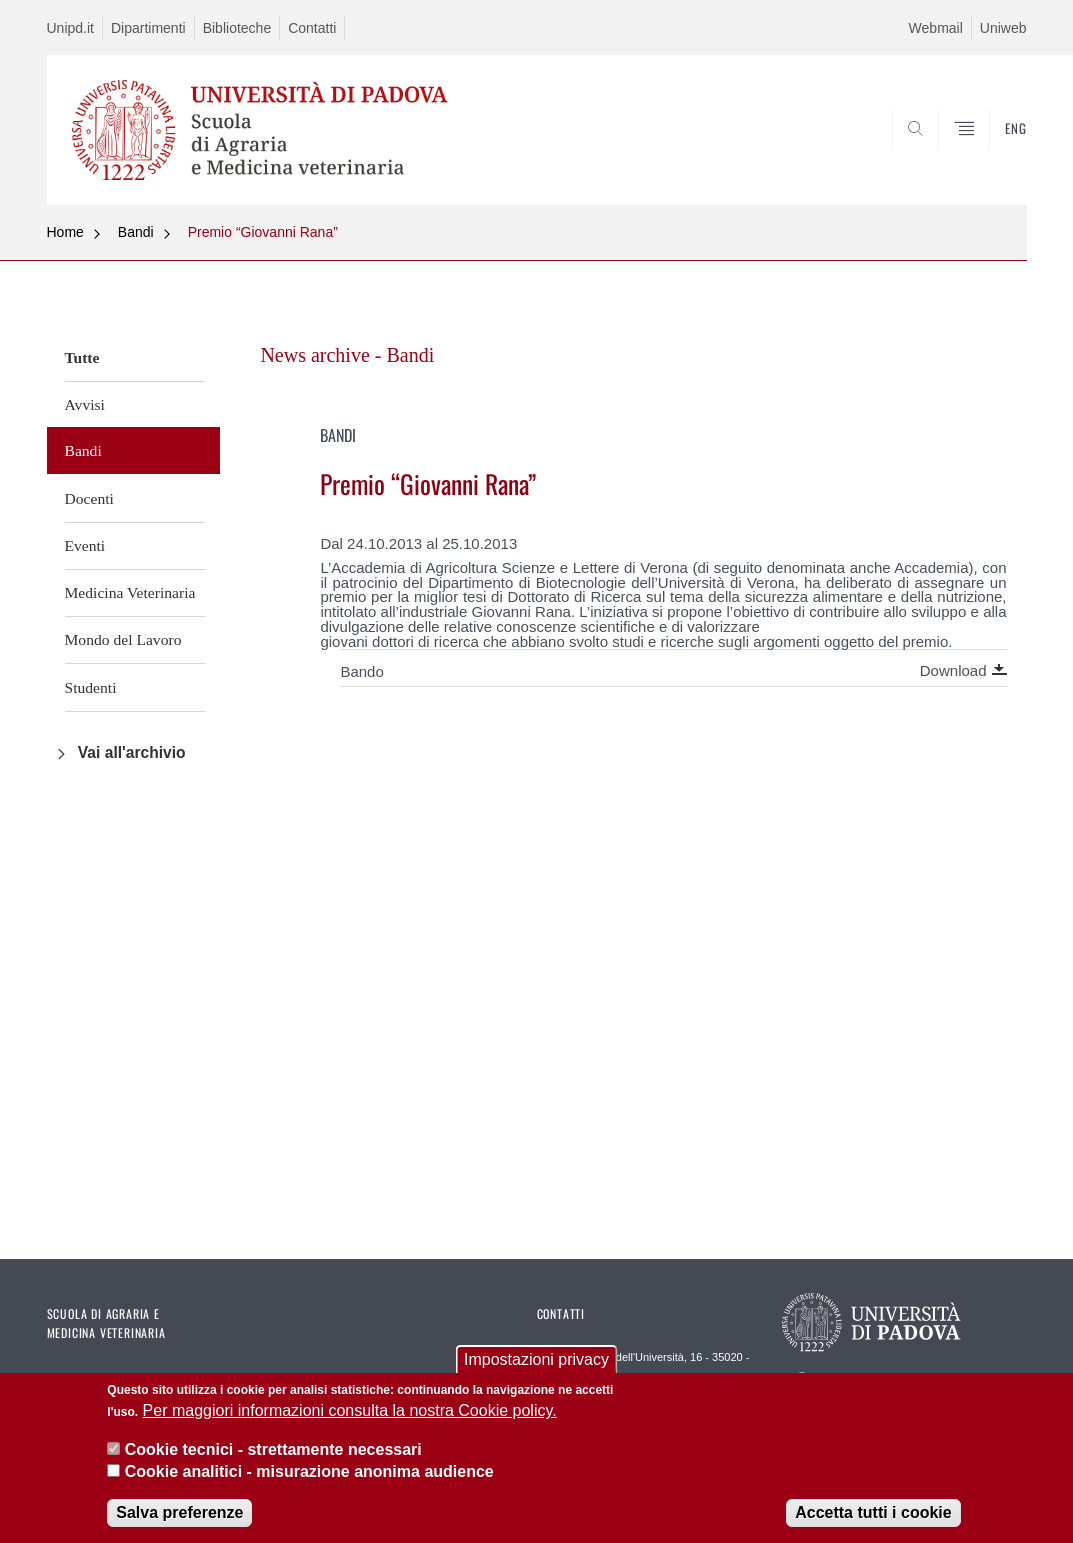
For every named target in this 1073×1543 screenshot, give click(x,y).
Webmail (936, 28)
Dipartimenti (148, 28)
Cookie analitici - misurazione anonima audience (309, 1474)
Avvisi (85, 404)
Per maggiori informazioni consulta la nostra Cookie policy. (350, 1413)
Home (65, 232)
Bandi (136, 232)
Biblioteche (237, 28)
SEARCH (943, 157)
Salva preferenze (179, 1515)
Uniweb (1003, 28)
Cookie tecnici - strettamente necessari (273, 1452)
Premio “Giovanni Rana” (263, 232)
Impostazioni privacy (536, 1362)
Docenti (89, 498)
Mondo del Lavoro (123, 639)
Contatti (312, 28)
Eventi (85, 545)
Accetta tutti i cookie (873, 1515)
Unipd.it (70, 28)
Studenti (91, 687)
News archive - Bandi (347, 355)
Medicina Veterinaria (130, 592)
